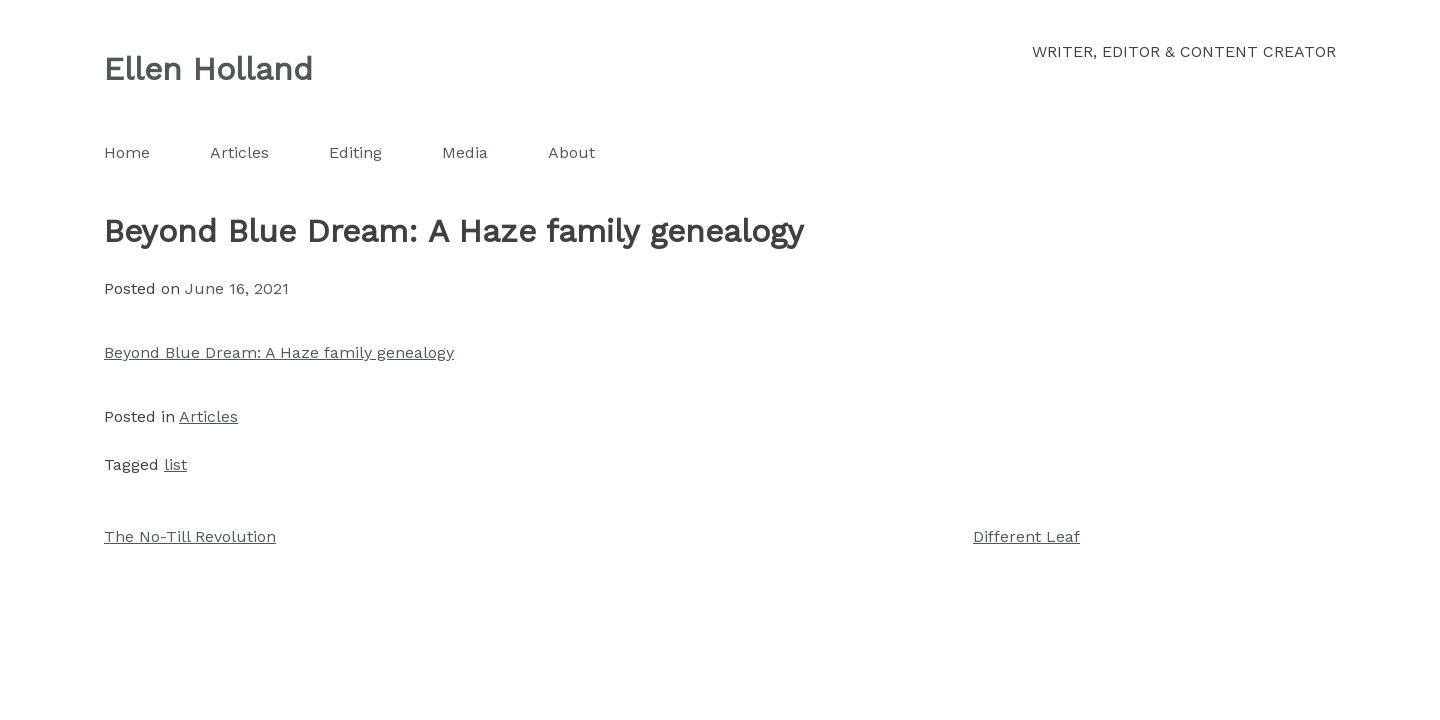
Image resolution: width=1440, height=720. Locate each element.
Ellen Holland (208, 69)
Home (127, 152)
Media (465, 152)
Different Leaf (1026, 536)
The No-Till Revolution (190, 536)
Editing (355, 152)
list (175, 464)
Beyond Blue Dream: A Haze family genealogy (279, 352)
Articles (239, 152)
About (571, 152)
